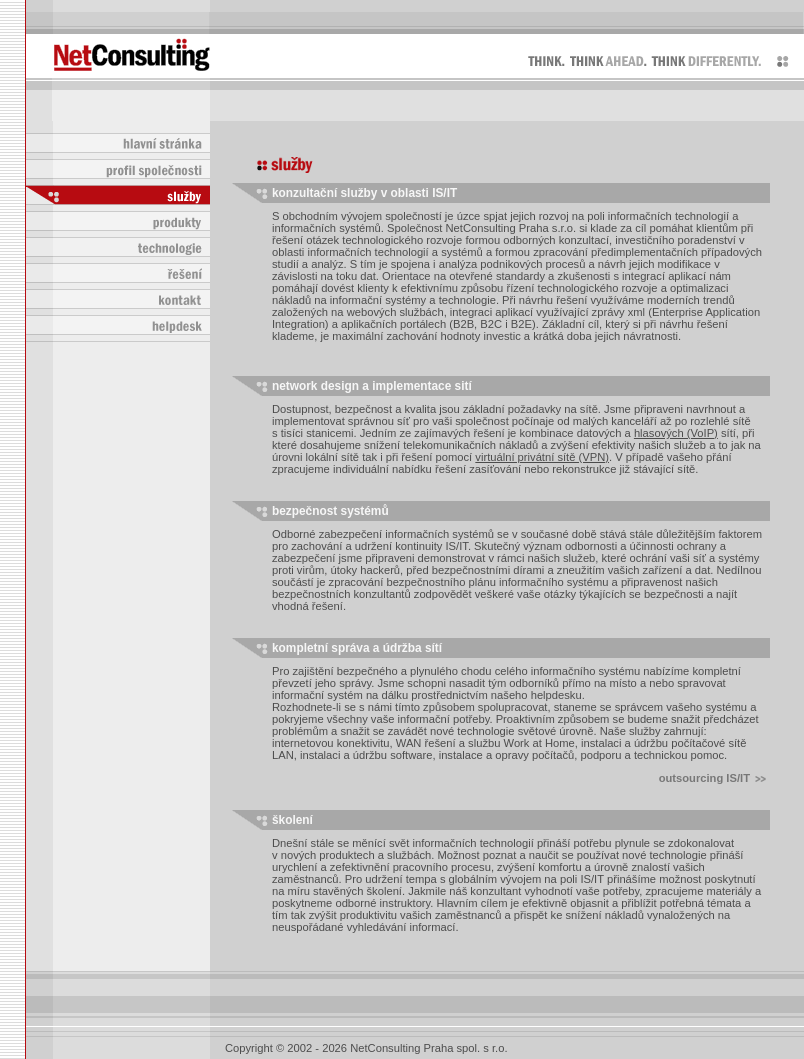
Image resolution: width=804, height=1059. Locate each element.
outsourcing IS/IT (712, 778)
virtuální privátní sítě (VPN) (542, 457)
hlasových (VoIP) (676, 433)
